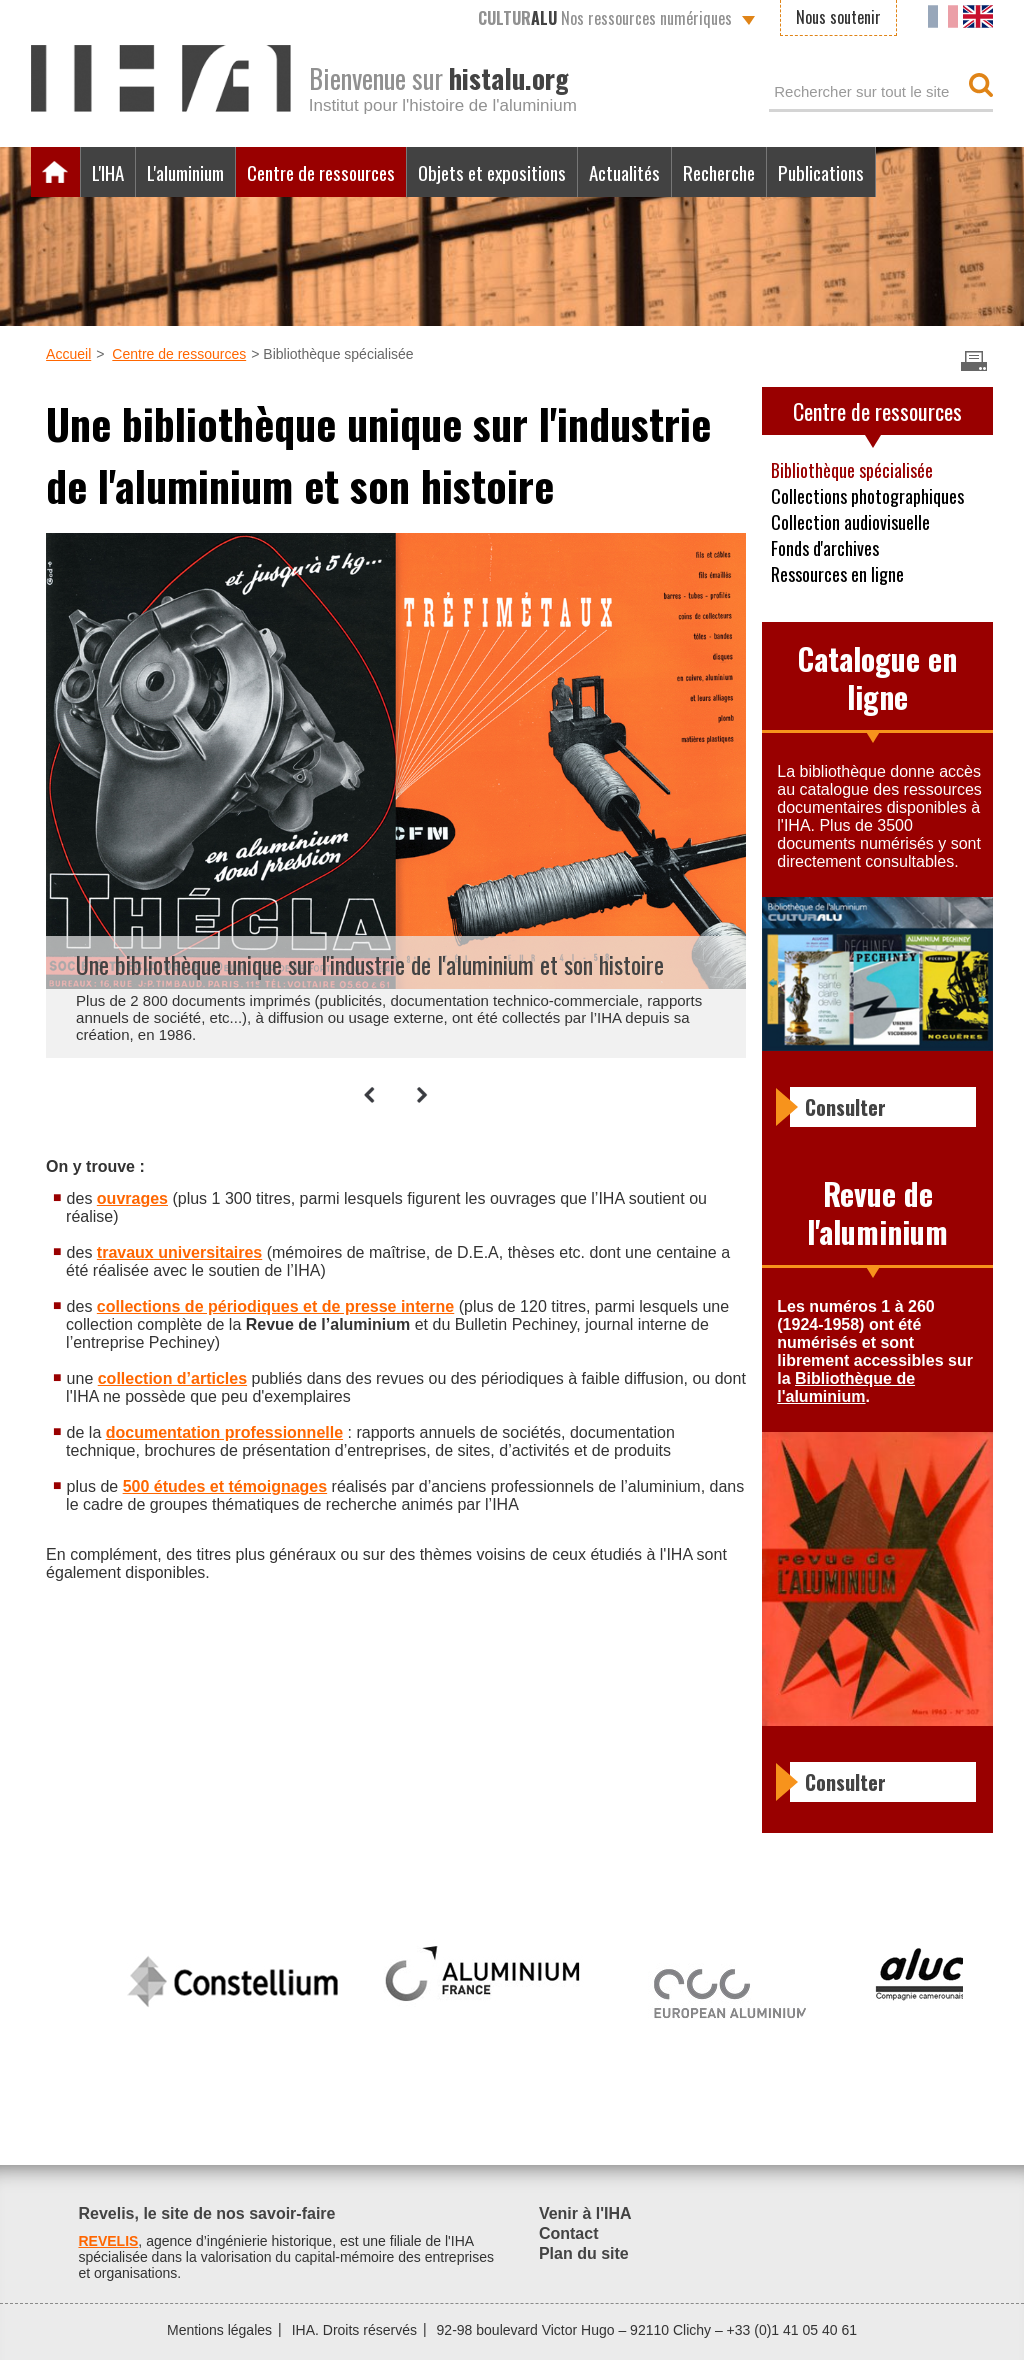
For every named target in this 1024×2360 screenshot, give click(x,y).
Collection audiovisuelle (850, 522)
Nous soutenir (838, 17)
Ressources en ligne (837, 574)
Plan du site (584, 2253)
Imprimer (974, 361)
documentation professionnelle (224, 1432)
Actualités (624, 172)
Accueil (56, 172)
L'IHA (108, 172)
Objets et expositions (492, 172)
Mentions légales (219, 2330)
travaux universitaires (179, 1252)
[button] (369, 1095)
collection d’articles (172, 1378)
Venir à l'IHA (585, 2213)
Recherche (719, 172)
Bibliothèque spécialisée (852, 470)
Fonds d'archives (825, 548)
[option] (386, 793)
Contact (569, 2233)
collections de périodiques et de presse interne (275, 1306)
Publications (821, 172)
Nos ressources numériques (605, 18)
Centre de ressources (321, 172)
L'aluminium (185, 172)
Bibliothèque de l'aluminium (846, 1387)
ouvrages (132, 1198)
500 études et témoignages (225, 1486)
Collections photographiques (867, 496)
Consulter (845, 1107)
